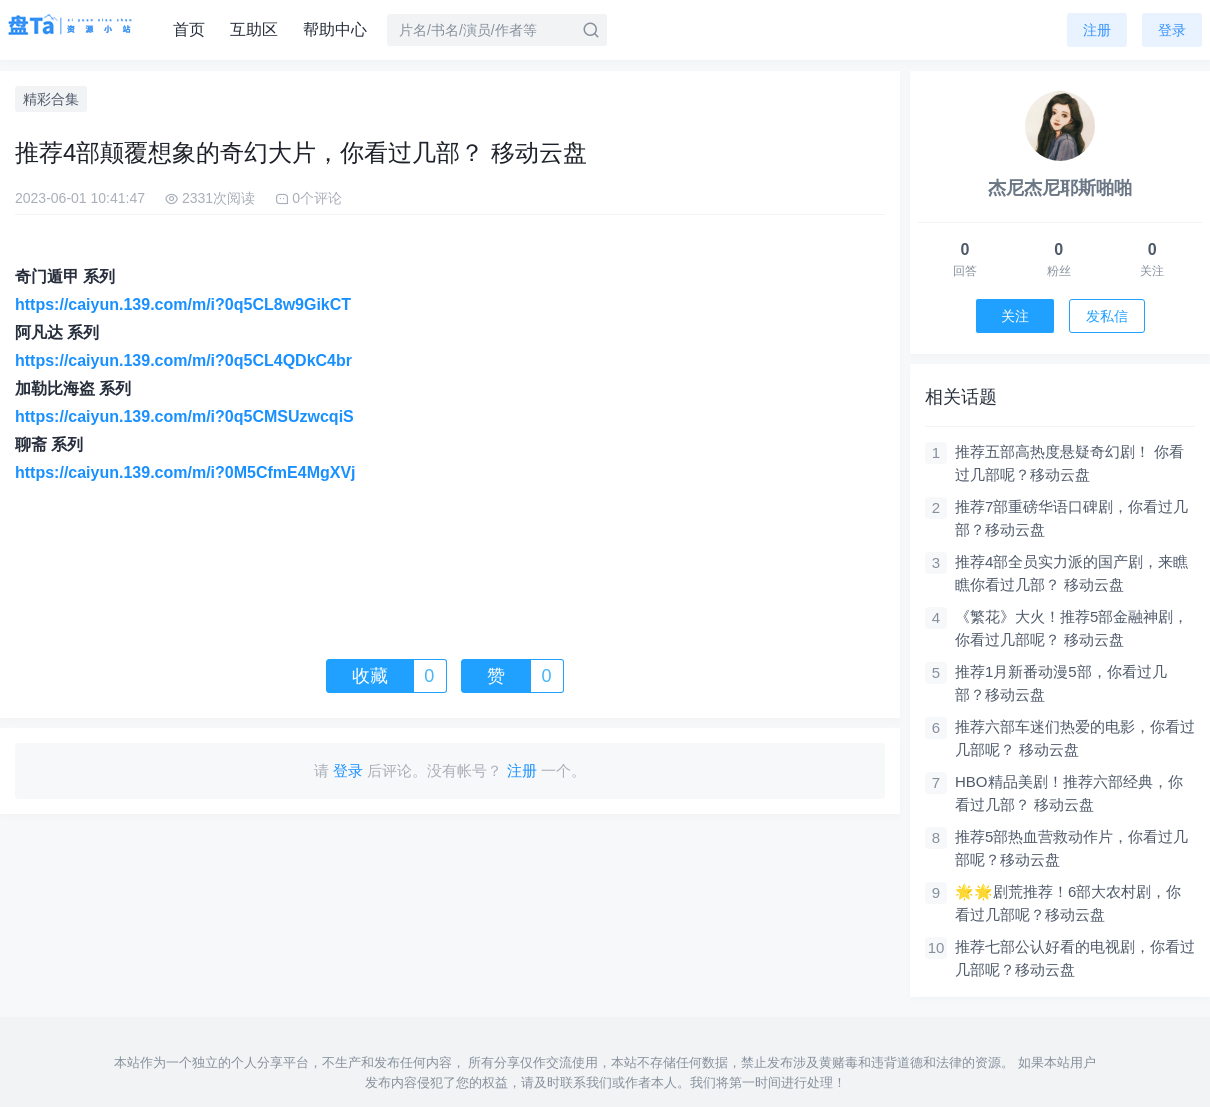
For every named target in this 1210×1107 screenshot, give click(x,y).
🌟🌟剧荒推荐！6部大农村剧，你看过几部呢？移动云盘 (1068, 903)
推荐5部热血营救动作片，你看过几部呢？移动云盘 (1071, 848)
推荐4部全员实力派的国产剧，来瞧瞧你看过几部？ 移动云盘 (1071, 573)
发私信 (1107, 316)
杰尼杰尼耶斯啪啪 (1060, 188)
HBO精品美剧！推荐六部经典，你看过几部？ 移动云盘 (1069, 793)
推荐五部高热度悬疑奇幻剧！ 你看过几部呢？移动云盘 (1069, 463)
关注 (1015, 316)
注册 (1097, 30)
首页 (189, 29)
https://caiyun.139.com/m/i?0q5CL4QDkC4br (183, 360)
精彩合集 (51, 99)
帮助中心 (335, 29)
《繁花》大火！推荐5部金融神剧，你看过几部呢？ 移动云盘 (1071, 628)
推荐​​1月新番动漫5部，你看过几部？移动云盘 (1061, 683)
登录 (1172, 30)
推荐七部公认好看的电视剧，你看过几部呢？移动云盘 (1075, 958)
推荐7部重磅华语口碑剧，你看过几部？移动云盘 (1071, 518)
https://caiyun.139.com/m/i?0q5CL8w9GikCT (183, 304)
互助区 (254, 29)
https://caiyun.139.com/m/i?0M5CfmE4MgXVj (185, 472)
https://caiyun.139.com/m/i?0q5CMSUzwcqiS (184, 416)
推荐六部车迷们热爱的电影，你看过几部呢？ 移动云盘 (1075, 738)
